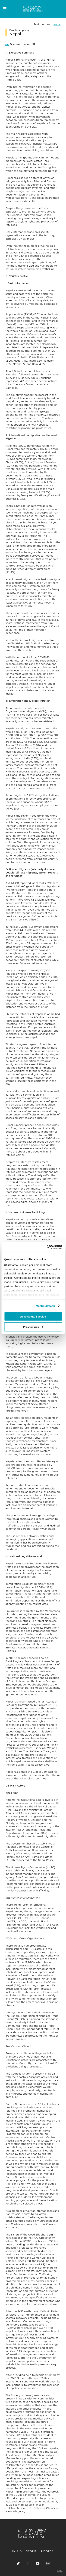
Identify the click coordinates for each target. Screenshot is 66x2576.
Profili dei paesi (42, 24)
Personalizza (33, 1326)
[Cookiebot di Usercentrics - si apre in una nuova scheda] (47, 1246)
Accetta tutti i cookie (33, 1316)
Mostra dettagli (45, 1305)
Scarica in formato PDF (20, 44)
